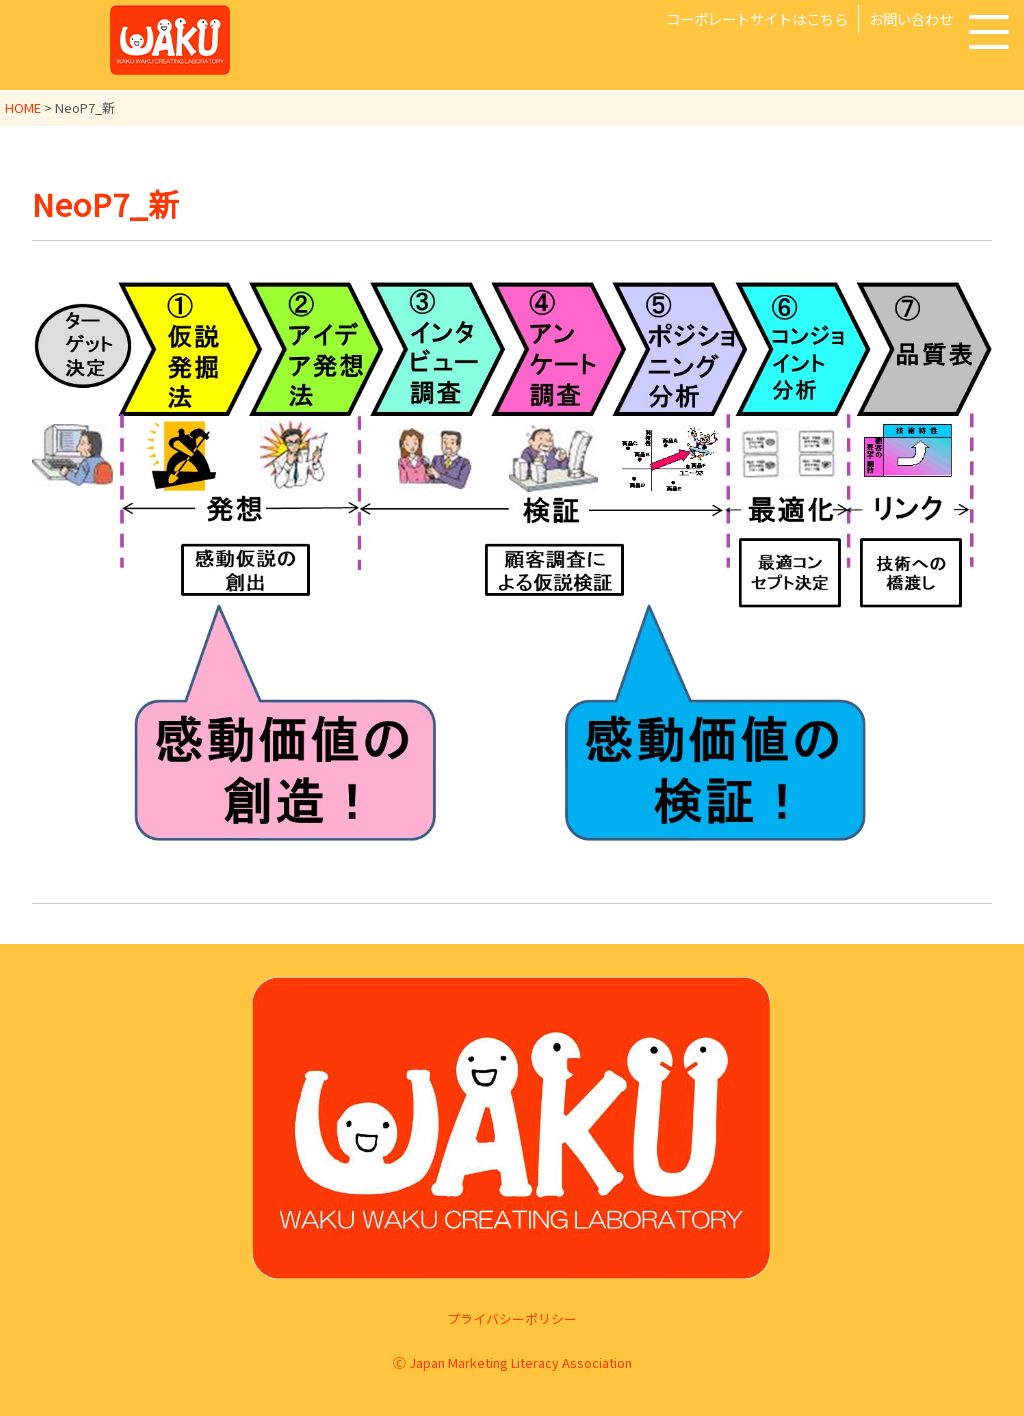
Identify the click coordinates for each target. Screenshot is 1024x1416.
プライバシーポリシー (512, 1318)
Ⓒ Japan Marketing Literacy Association (512, 1362)
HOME (23, 107)
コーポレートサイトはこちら (757, 18)
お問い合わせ (911, 18)
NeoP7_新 (107, 203)
